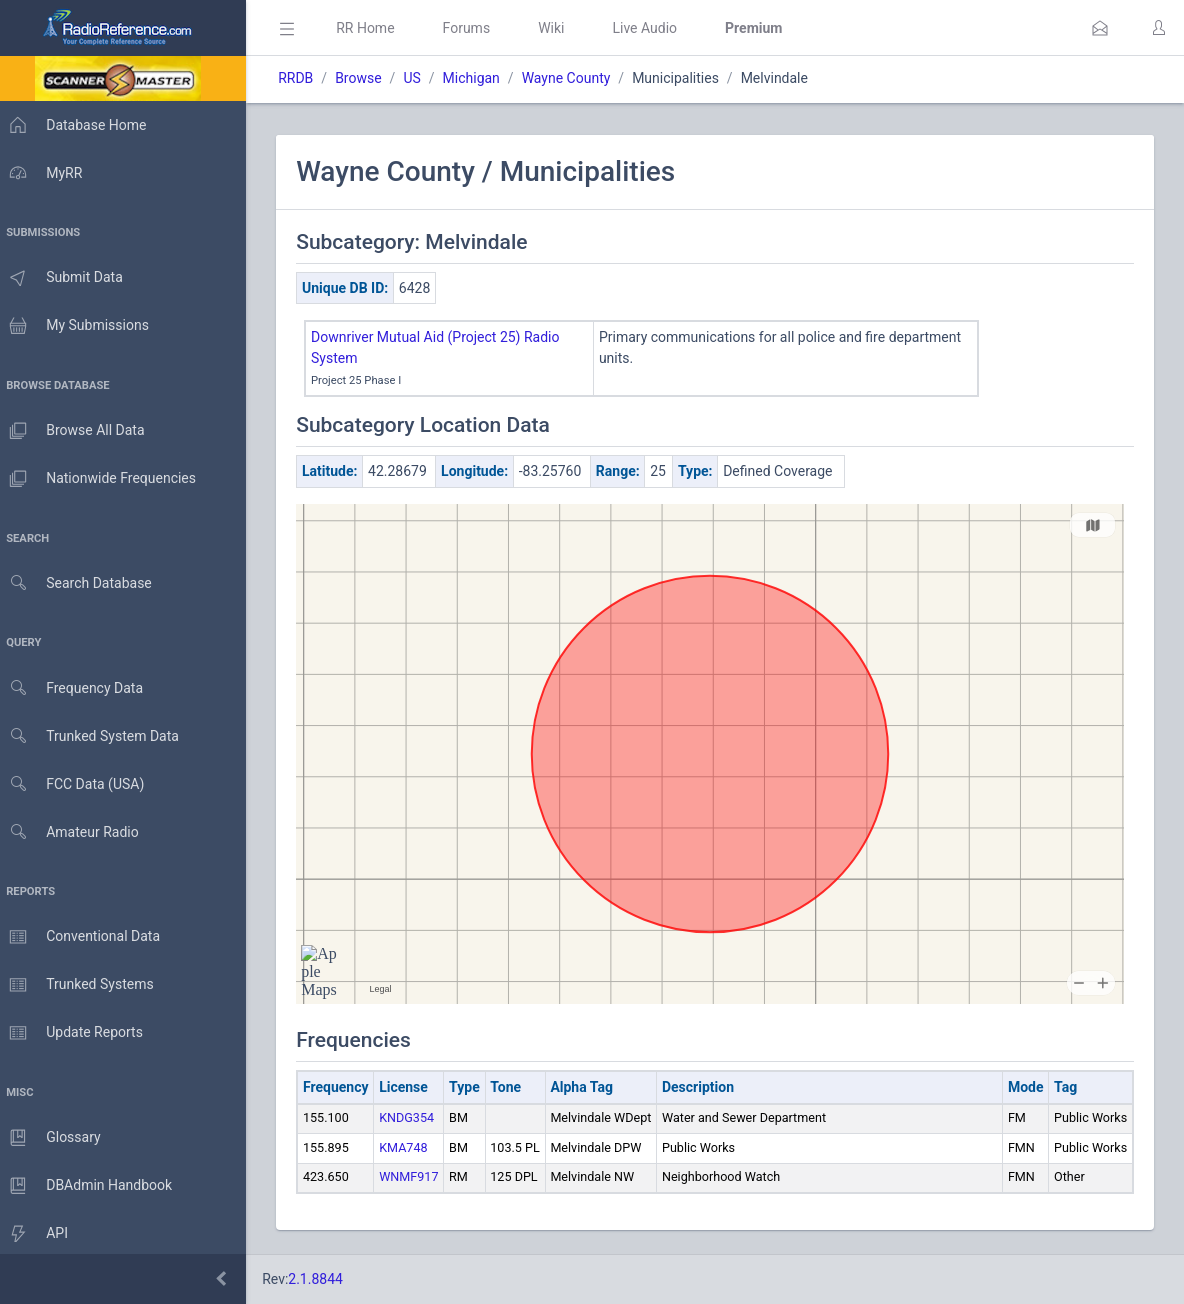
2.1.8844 (325, 1279)
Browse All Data (77, 431)
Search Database (81, 583)
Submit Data (66, 278)
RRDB (305, 78)
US (421, 78)
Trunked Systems (81, 985)
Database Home (78, 125)
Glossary (55, 1138)
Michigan (480, 78)
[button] (1100, 28)
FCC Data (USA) (77, 784)
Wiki (561, 28)
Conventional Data (85, 937)
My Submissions (79, 326)
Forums (476, 28)
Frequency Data (76, 688)
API (39, 1234)
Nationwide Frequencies (103, 479)
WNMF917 (418, 1176)
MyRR (46, 173)
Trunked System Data (94, 736)
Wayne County (575, 78)
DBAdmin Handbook (91, 1186)
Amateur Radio (74, 832)
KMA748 (413, 1147)
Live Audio (654, 28)
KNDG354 (416, 1117)
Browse (368, 78)
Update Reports (76, 1033)
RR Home (375, 28)
